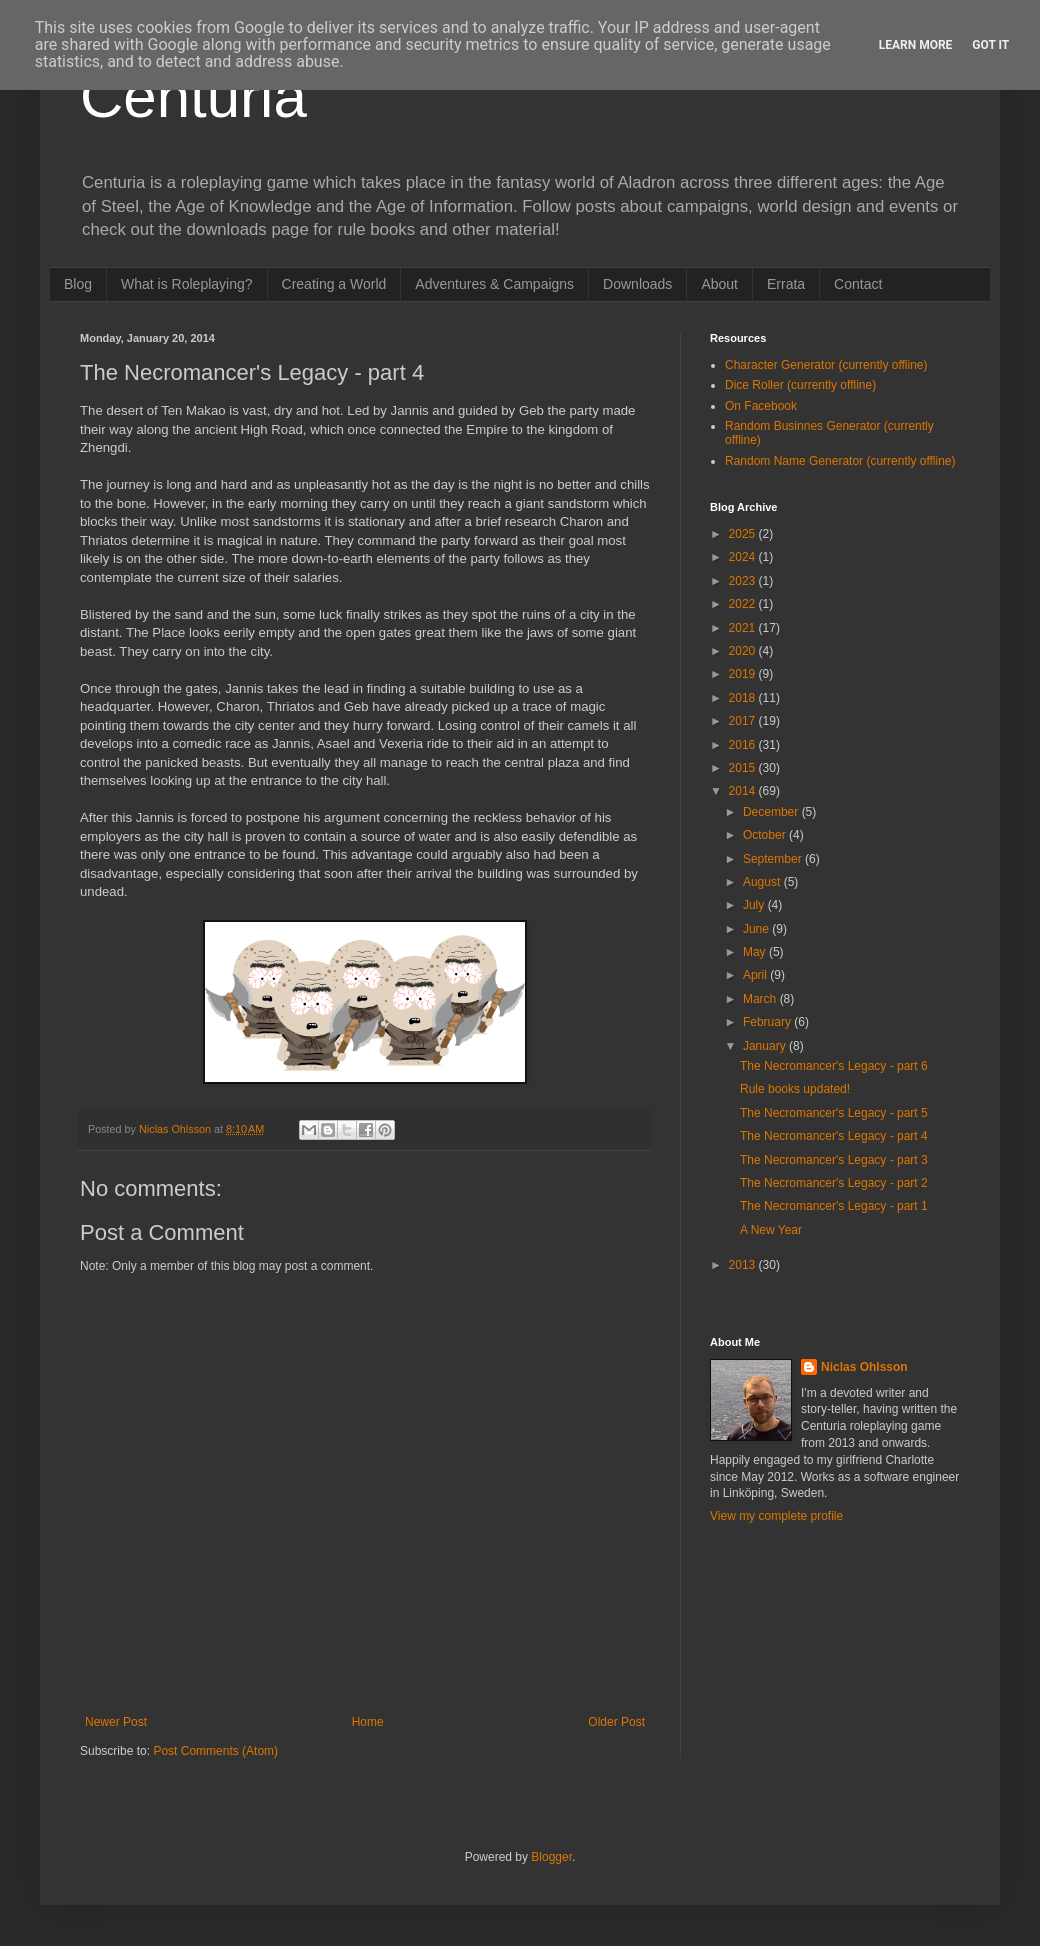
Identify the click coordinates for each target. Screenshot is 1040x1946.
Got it (990, 45)
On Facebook (761, 406)
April (756, 975)
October (766, 835)
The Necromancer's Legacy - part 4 (834, 1136)
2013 (744, 1265)
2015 (744, 768)
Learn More (916, 45)
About (719, 284)
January (766, 1046)
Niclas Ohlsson (864, 1367)
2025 (744, 534)
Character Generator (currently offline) (826, 365)
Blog (78, 284)
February (768, 1022)
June (757, 929)
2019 (744, 674)
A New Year (771, 1230)
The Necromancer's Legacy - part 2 (834, 1183)
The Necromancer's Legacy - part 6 (834, 1066)
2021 (744, 628)
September (774, 859)
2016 (744, 745)
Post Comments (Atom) (215, 1751)
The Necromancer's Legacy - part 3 (834, 1160)
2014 (744, 791)
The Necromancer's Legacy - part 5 (834, 1113)
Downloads (637, 284)
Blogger (551, 1857)
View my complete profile (776, 1516)
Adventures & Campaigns (494, 284)
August (763, 882)
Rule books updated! (795, 1089)
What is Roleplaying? (187, 284)
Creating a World (334, 284)
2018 (744, 698)
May (756, 952)
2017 (744, 721)
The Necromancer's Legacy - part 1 (834, 1206)
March (761, 999)
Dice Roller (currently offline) (800, 385)
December (772, 812)
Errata (786, 284)
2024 (744, 557)
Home (368, 1722)
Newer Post (116, 1722)
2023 (744, 581)
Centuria (193, 96)
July (755, 905)
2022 (744, 604)
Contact (858, 284)
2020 (744, 651)
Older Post (616, 1722)
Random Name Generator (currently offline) (840, 461)
